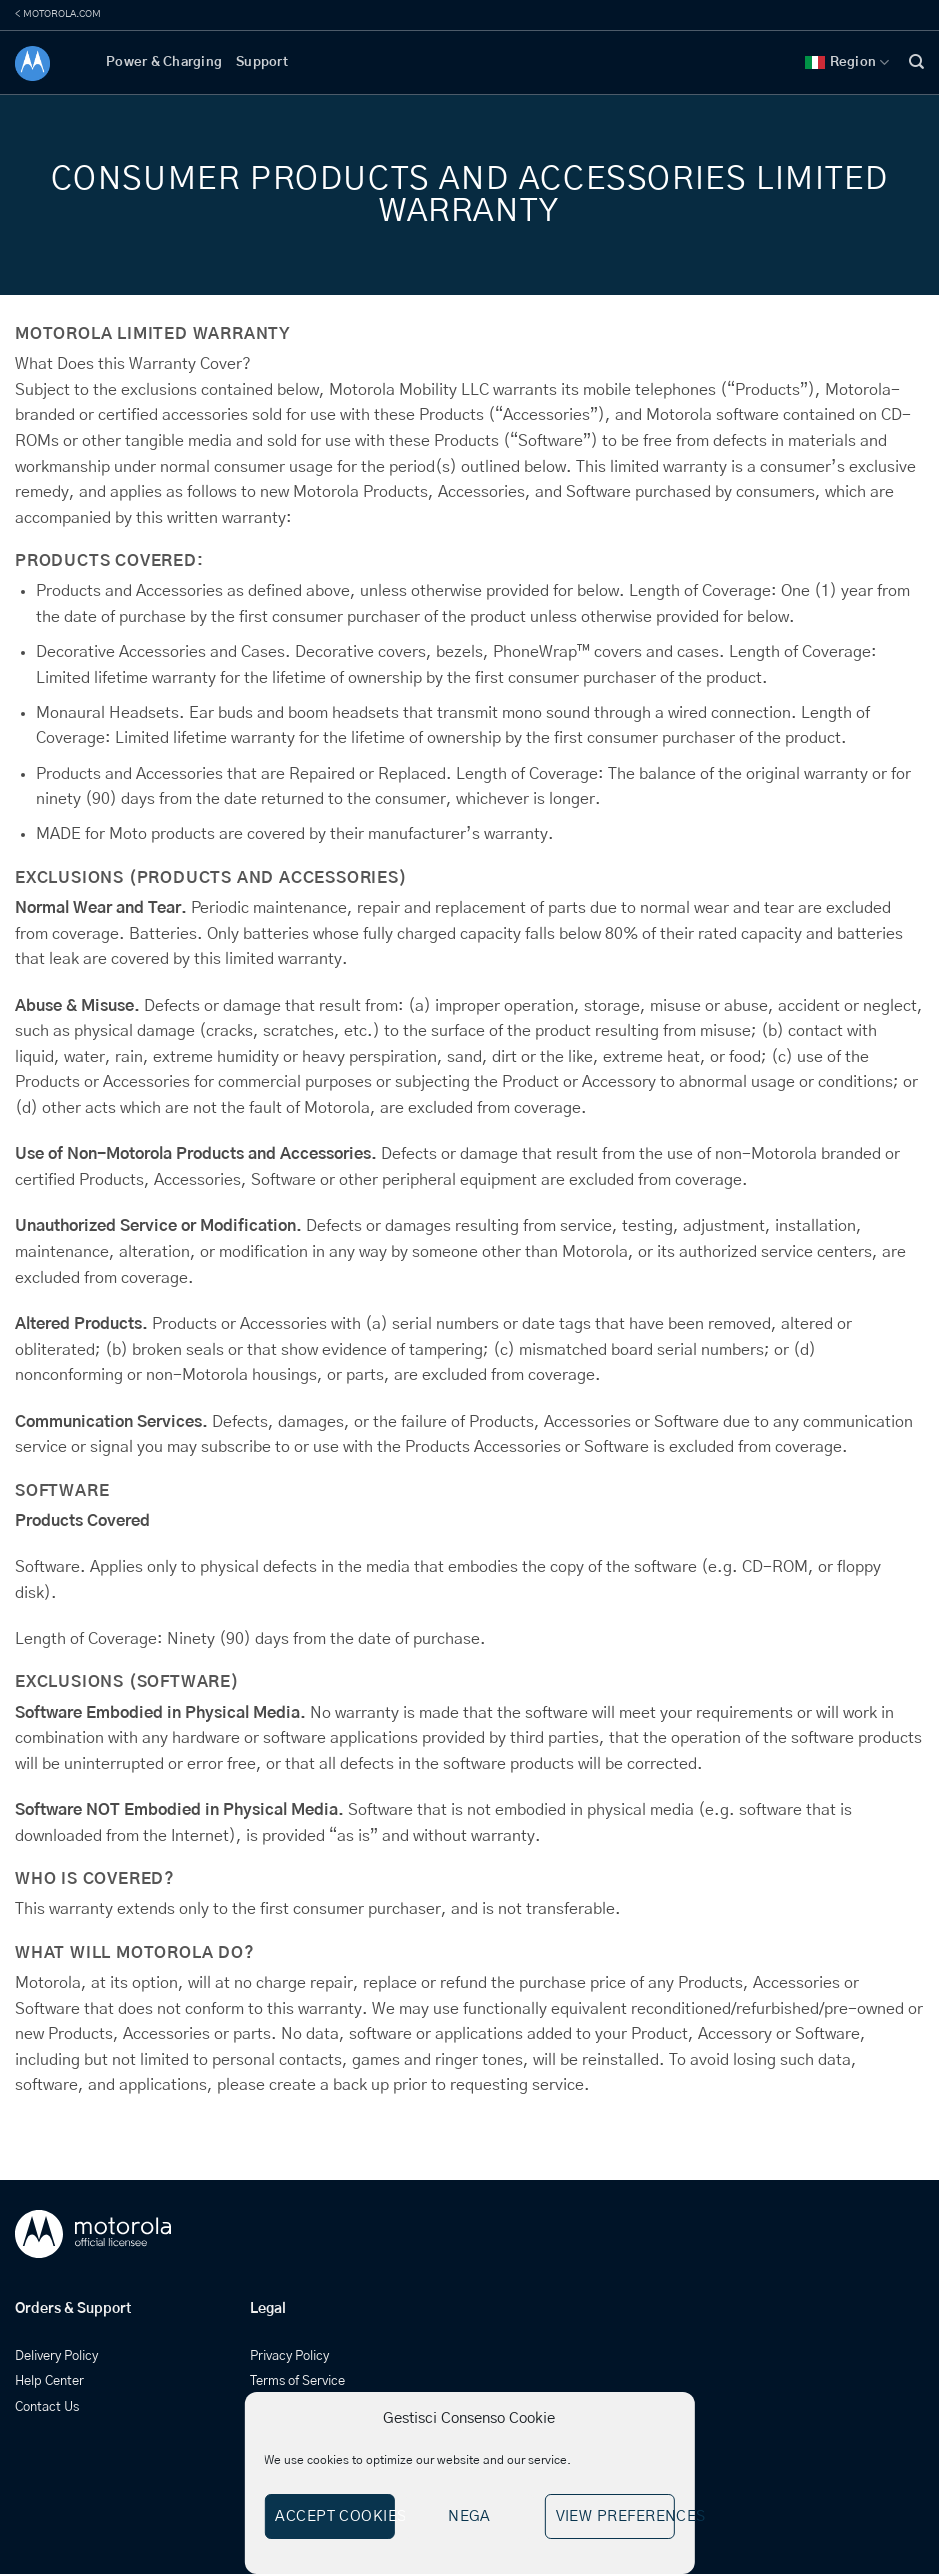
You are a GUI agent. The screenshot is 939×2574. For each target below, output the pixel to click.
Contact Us (47, 2407)
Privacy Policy (289, 2356)
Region (847, 62)
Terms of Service (297, 2381)
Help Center (49, 2381)
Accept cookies (334, 2516)
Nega (469, 2516)
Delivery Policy (56, 2356)
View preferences (615, 2516)
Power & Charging (164, 62)
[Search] (916, 62)
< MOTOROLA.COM (58, 14)
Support (262, 62)
